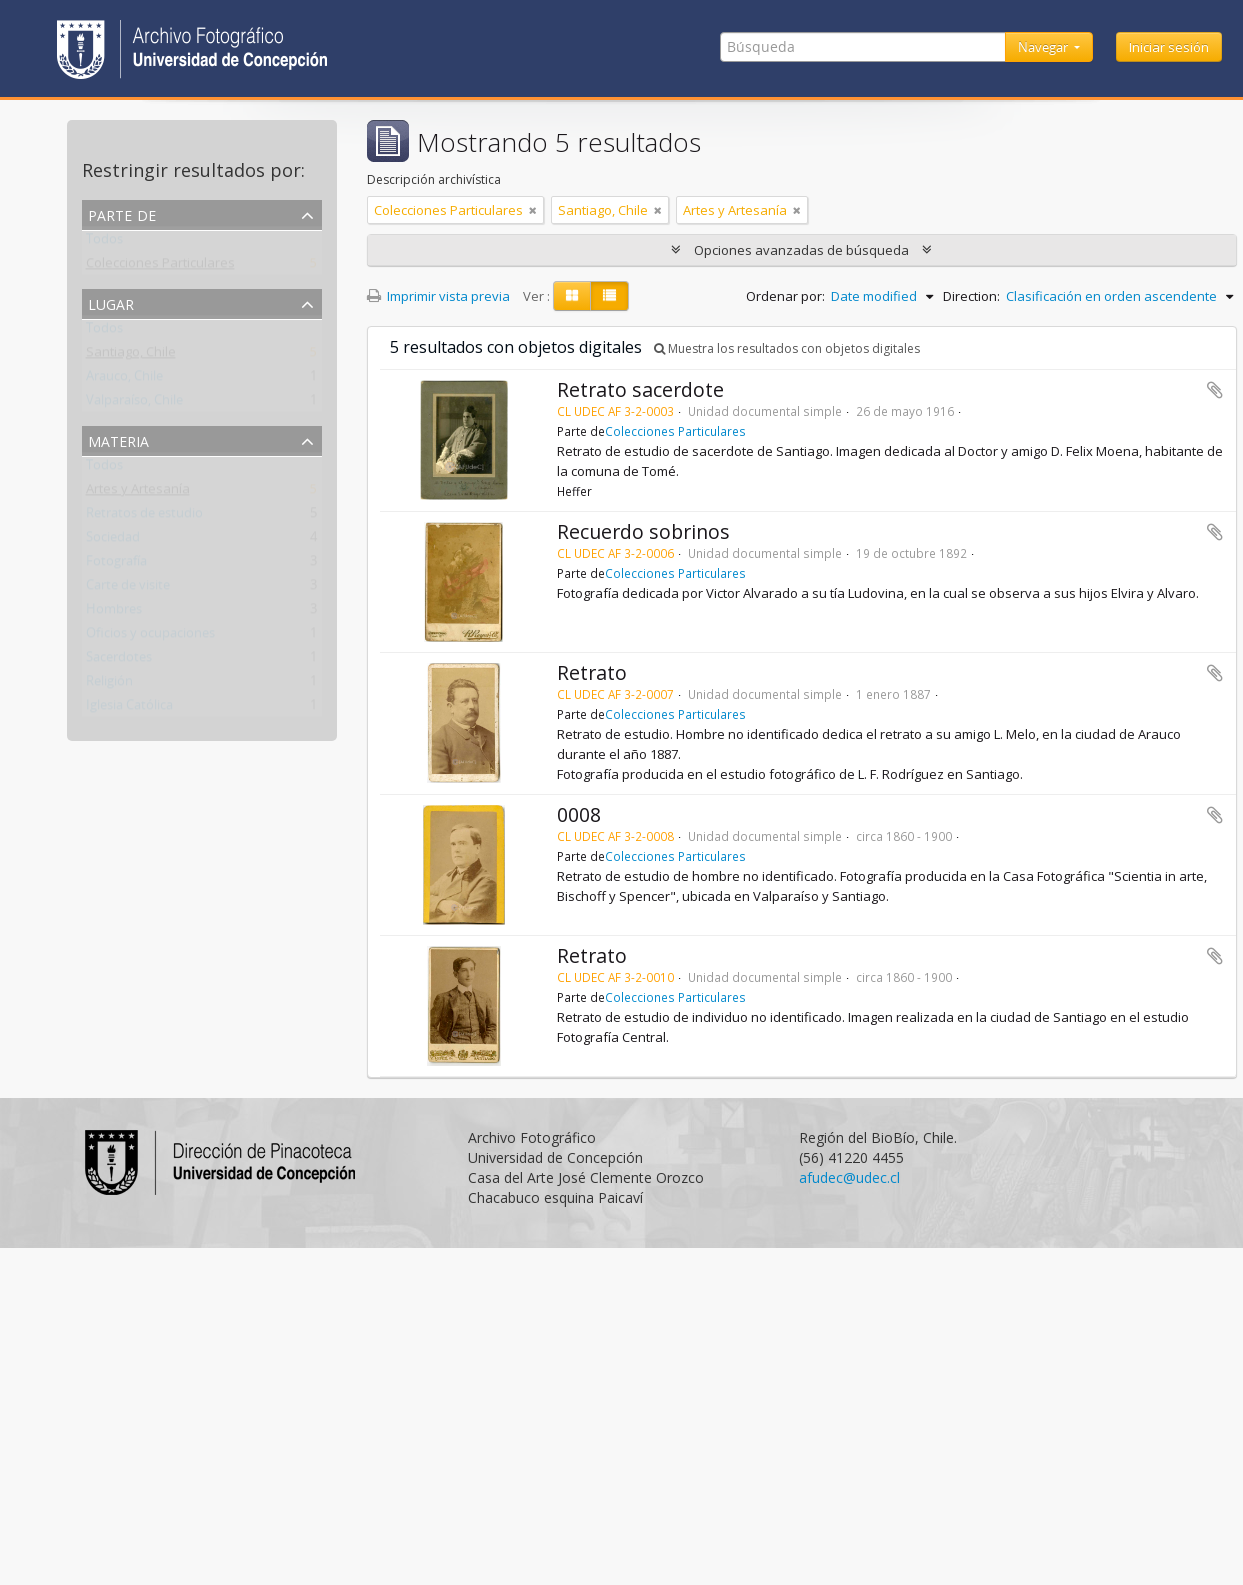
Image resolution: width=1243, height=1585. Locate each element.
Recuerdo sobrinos (643, 531)
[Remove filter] (533, 210)
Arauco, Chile (124, 380)
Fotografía (116, 565)
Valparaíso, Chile (134, 404)
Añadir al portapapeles (1215, 390)
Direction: (971, 296)
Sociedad (113, 541)
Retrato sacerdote (640, 389)
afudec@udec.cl (849, 1177)
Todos (104, 243)
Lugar (111, 302)
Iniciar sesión (1169, 47)
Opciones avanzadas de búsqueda (801, 250)
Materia (118, 439)
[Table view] (609, 296)
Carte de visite (128, 589)
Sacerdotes (119, 661)
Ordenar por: (785, 296)
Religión (109, 685)
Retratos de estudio (144, 517)
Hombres (114, 613)
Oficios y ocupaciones (150, 637)
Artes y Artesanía (138, 493)
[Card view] (572, 296)
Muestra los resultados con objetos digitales (787, 348)
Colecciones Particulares (160, 267)
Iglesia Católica (129, 709)
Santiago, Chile (131, 356)
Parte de (122, 213)
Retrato (592, 672)
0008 (579, 814)
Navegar (1044, 47)
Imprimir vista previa (438, 296)
